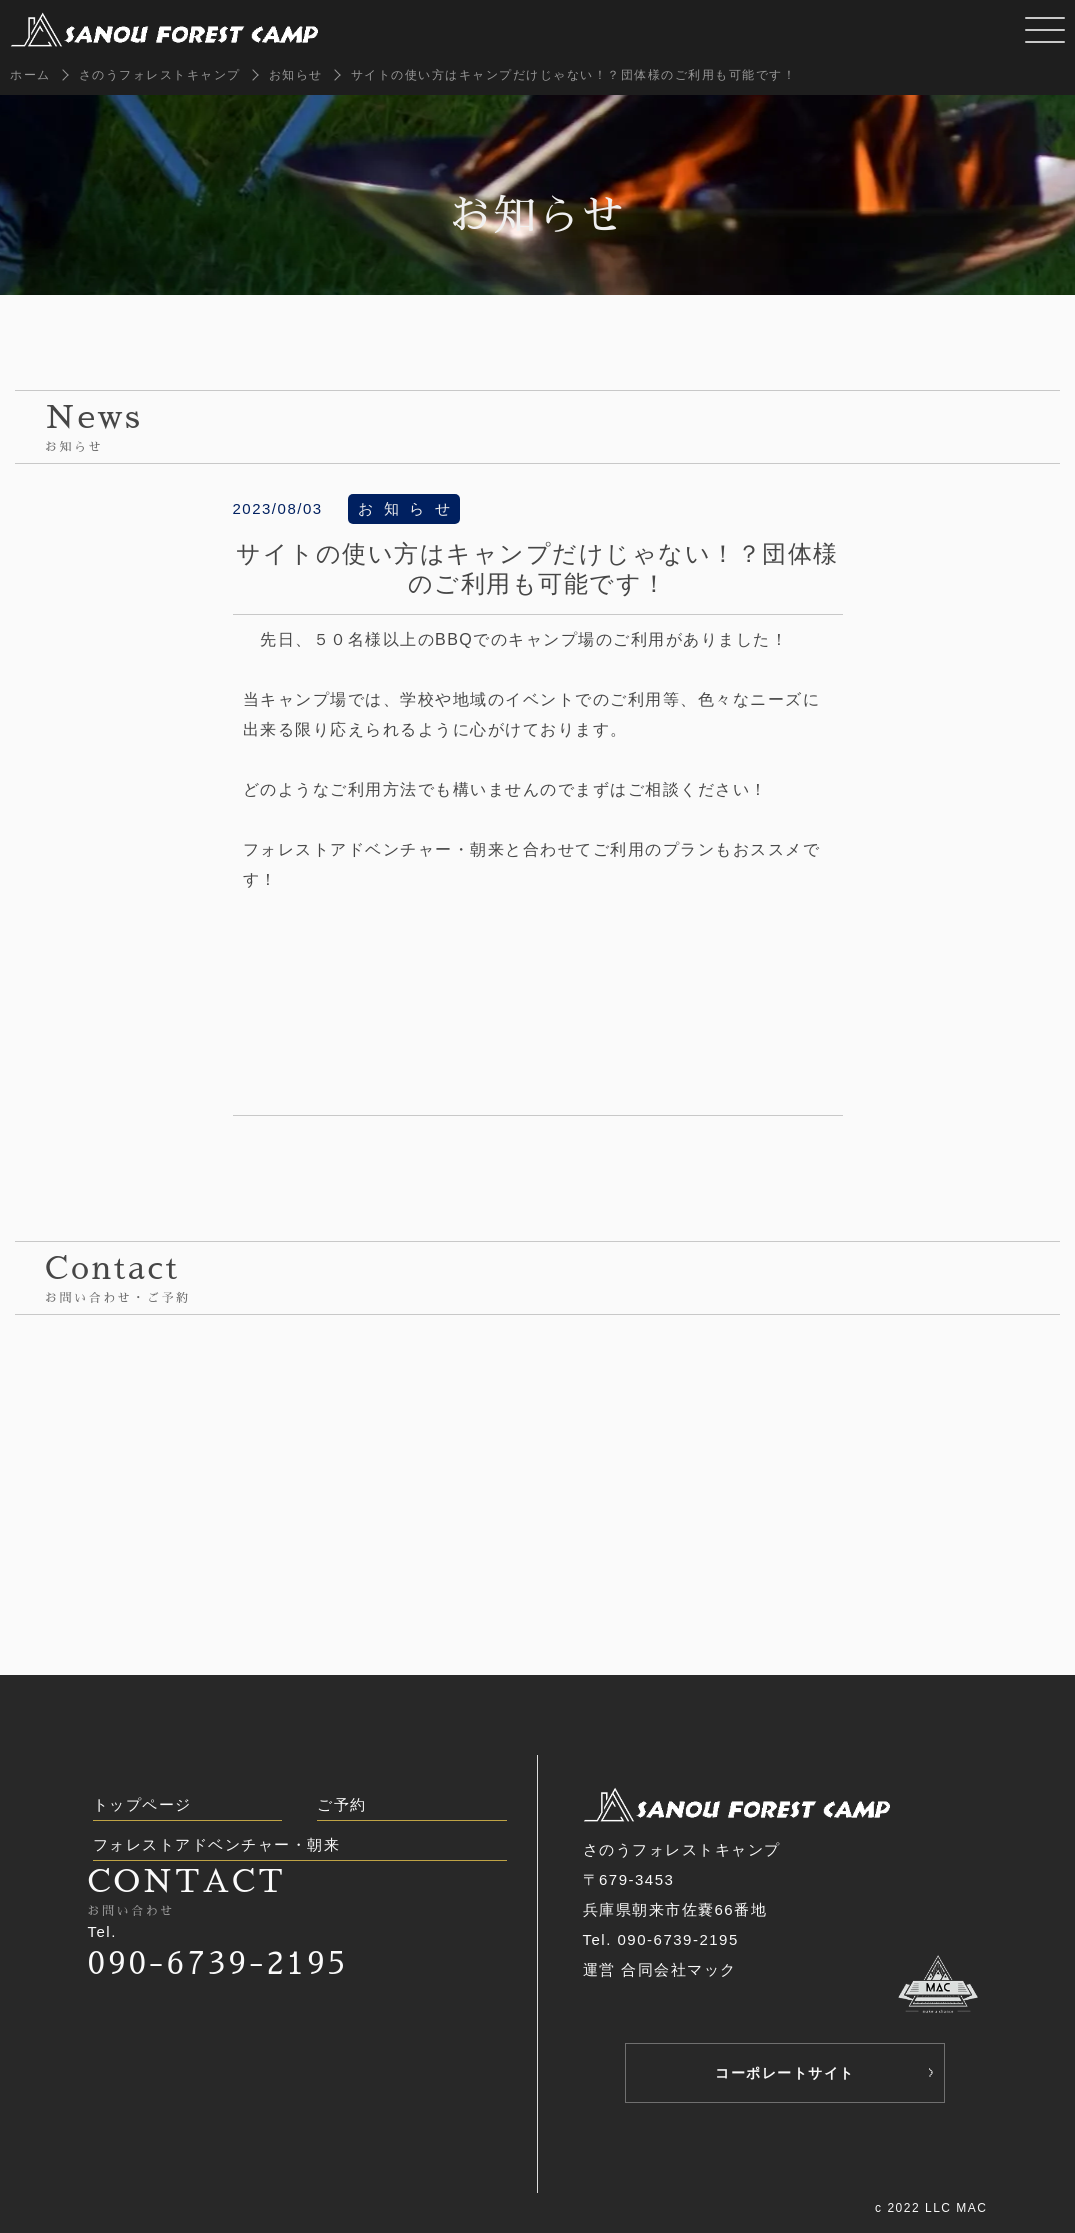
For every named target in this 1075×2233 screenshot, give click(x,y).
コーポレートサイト (785, 2073)
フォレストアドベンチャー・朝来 (217, 1844)
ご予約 (342, 1804)
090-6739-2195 (218, 1963)
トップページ (142, 1804)
